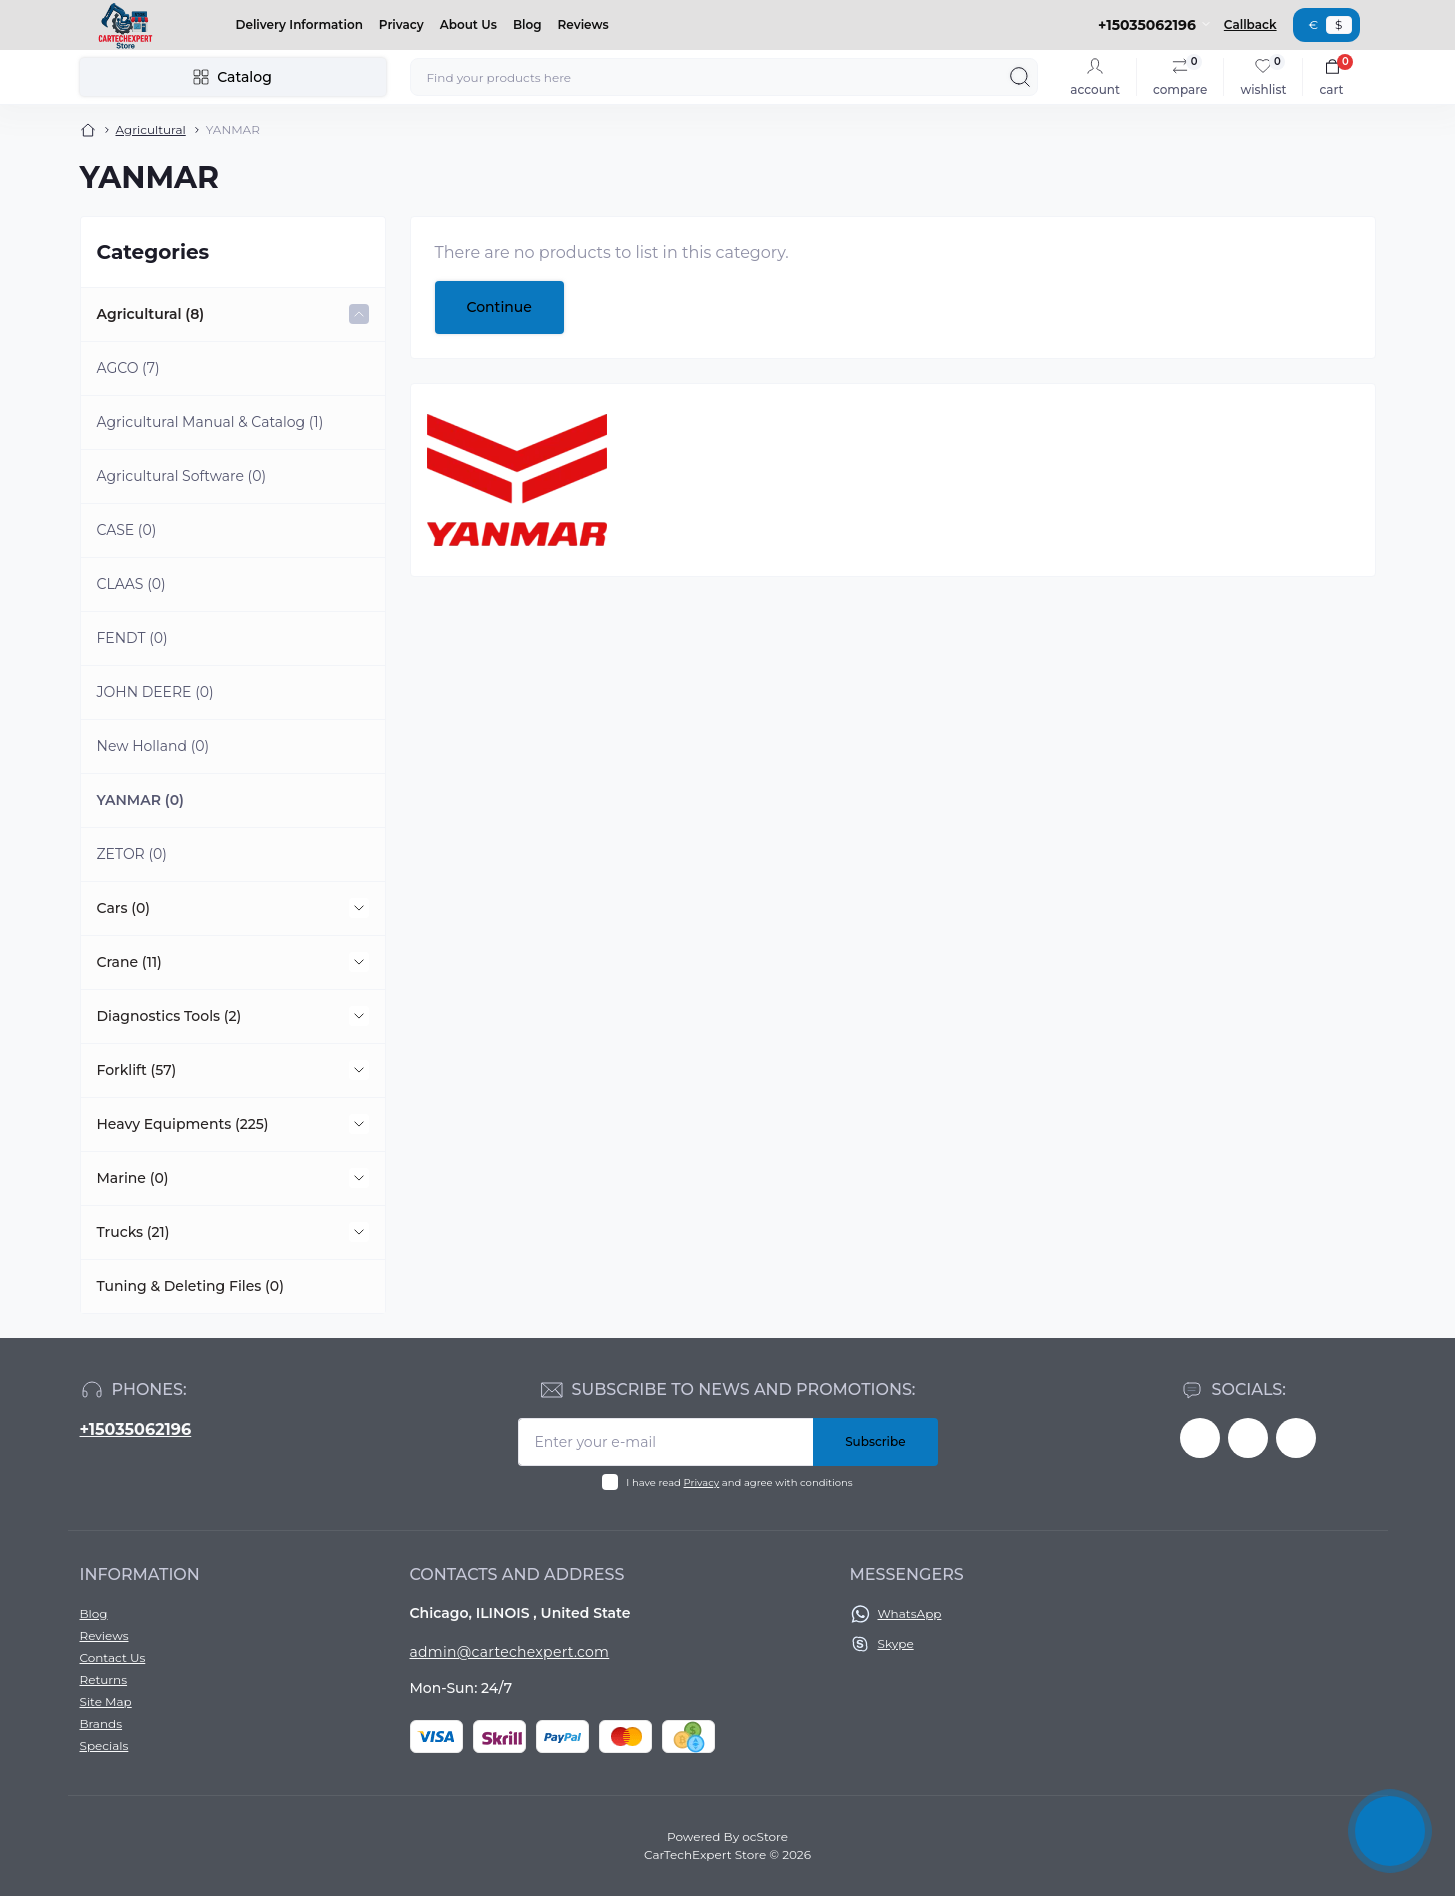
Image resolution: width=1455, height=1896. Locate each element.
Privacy (401, 24)
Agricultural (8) (151, 314)
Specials (104, 1745)
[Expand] (359, 314)
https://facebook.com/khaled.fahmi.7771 (1200, 1438)
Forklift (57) (137, 1070)
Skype (896, 1643)
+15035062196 (136, 1429)
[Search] (1020, 77)
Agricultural (151, 129)
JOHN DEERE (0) (155, 692)
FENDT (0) (132, 638)
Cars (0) (124, 908)
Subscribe (875, 1441)
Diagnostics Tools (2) (169, 1016)
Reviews (583, 24)
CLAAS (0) (131, 584)
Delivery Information (299, 24)
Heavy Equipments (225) (183, 1124)
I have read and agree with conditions (739, 1482)
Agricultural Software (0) (182, 476)
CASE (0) (127, 530)
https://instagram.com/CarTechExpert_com (1296, 1438)
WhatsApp (910, 1613)
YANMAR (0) (140, 800)
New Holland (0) (153, 746)
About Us (468, 24)
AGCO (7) (128, 368)
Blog (527, 24)
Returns (104, 1679)
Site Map (106, 1701)
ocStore (765, 1836)
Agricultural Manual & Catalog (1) (210, 422)
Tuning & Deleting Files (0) (190, 1286)
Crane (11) (129, 962)
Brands (101, 1723)
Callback (1250, 24)
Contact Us (113, 1657)
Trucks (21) (133, 1232)
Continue (499, 307)
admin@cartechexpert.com (510, 1652)
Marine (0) (133, 1178)
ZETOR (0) (132, 854)
